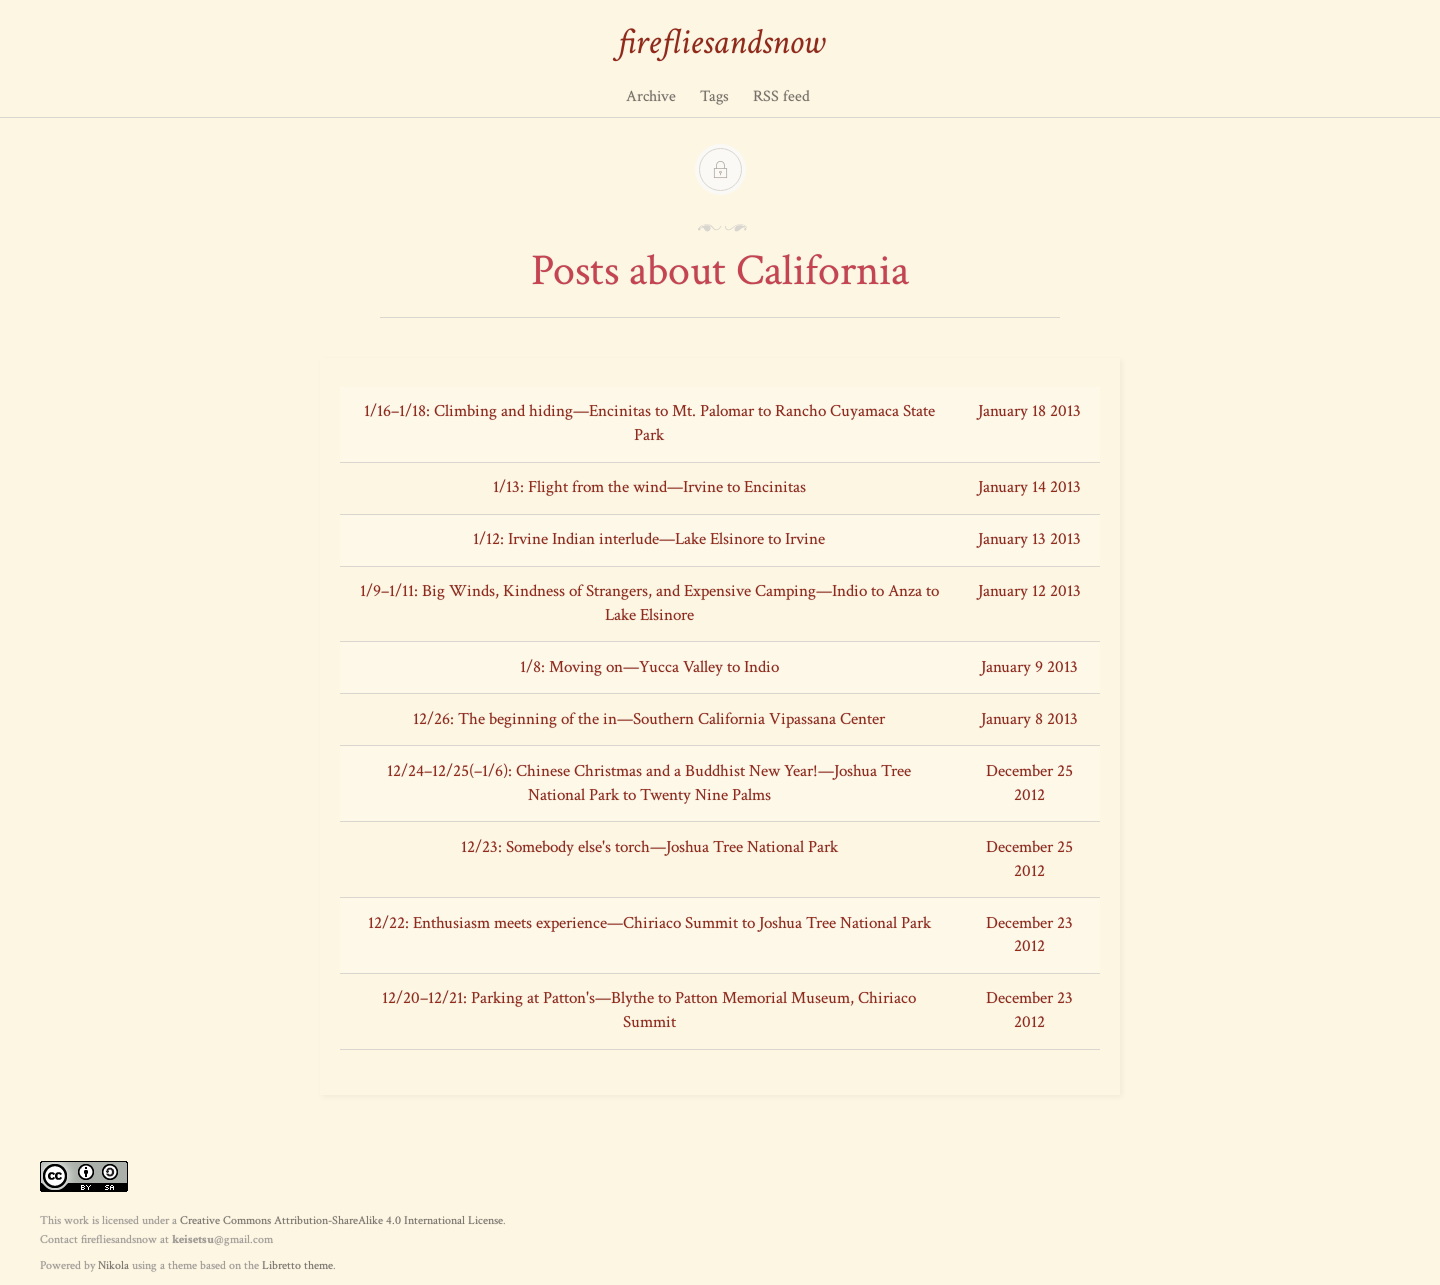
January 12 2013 (1029, 591)
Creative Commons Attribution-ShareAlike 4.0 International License (341, 1220)
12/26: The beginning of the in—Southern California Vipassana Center (649, 719)
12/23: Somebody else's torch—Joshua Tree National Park (649, 847)
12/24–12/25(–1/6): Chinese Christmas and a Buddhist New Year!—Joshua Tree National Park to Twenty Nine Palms (649, 783)
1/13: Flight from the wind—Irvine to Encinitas (649, 487)
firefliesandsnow (720, 42)
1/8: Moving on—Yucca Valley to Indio (649, 667)
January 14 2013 (1029, 487)
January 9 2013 (1029, 667)
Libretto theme (297, 1265)
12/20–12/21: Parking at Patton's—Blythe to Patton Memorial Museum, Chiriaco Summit (649, 1010)
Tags (714, 96)
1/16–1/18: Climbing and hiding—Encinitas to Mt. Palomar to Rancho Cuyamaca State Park (649, 423)
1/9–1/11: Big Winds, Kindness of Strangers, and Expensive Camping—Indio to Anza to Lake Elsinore (649, 603)
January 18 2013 (1029, 411)
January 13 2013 (1029, 539)
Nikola (113, 1265)
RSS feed (781, 96)
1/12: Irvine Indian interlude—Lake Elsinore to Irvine (649, 539)
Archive (651, 96)
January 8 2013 (1029, 719)
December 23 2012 (1029, 935)
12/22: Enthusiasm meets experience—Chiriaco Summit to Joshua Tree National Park (649, 923)
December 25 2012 (1029, 783)
